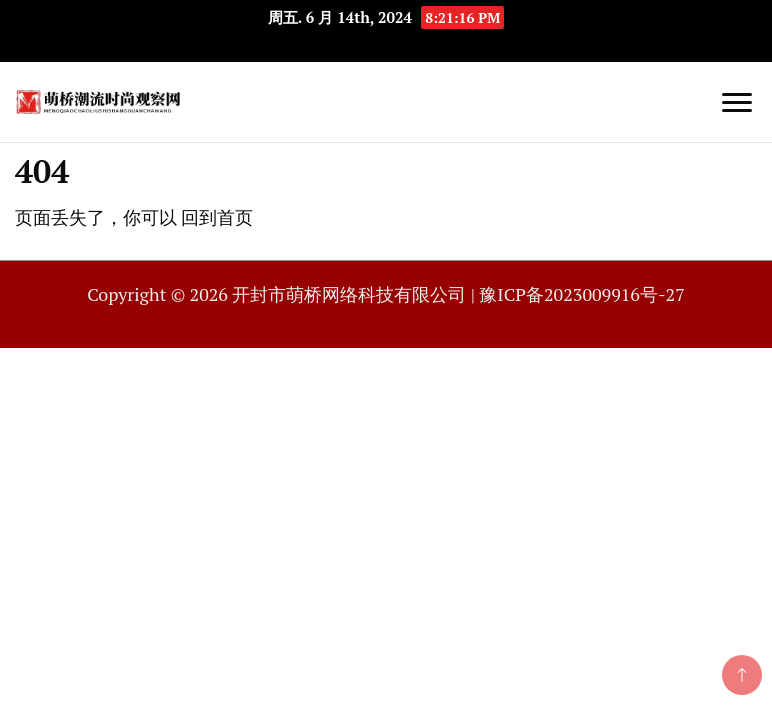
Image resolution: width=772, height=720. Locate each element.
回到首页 (217, 217)
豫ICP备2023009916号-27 (581, 294)
